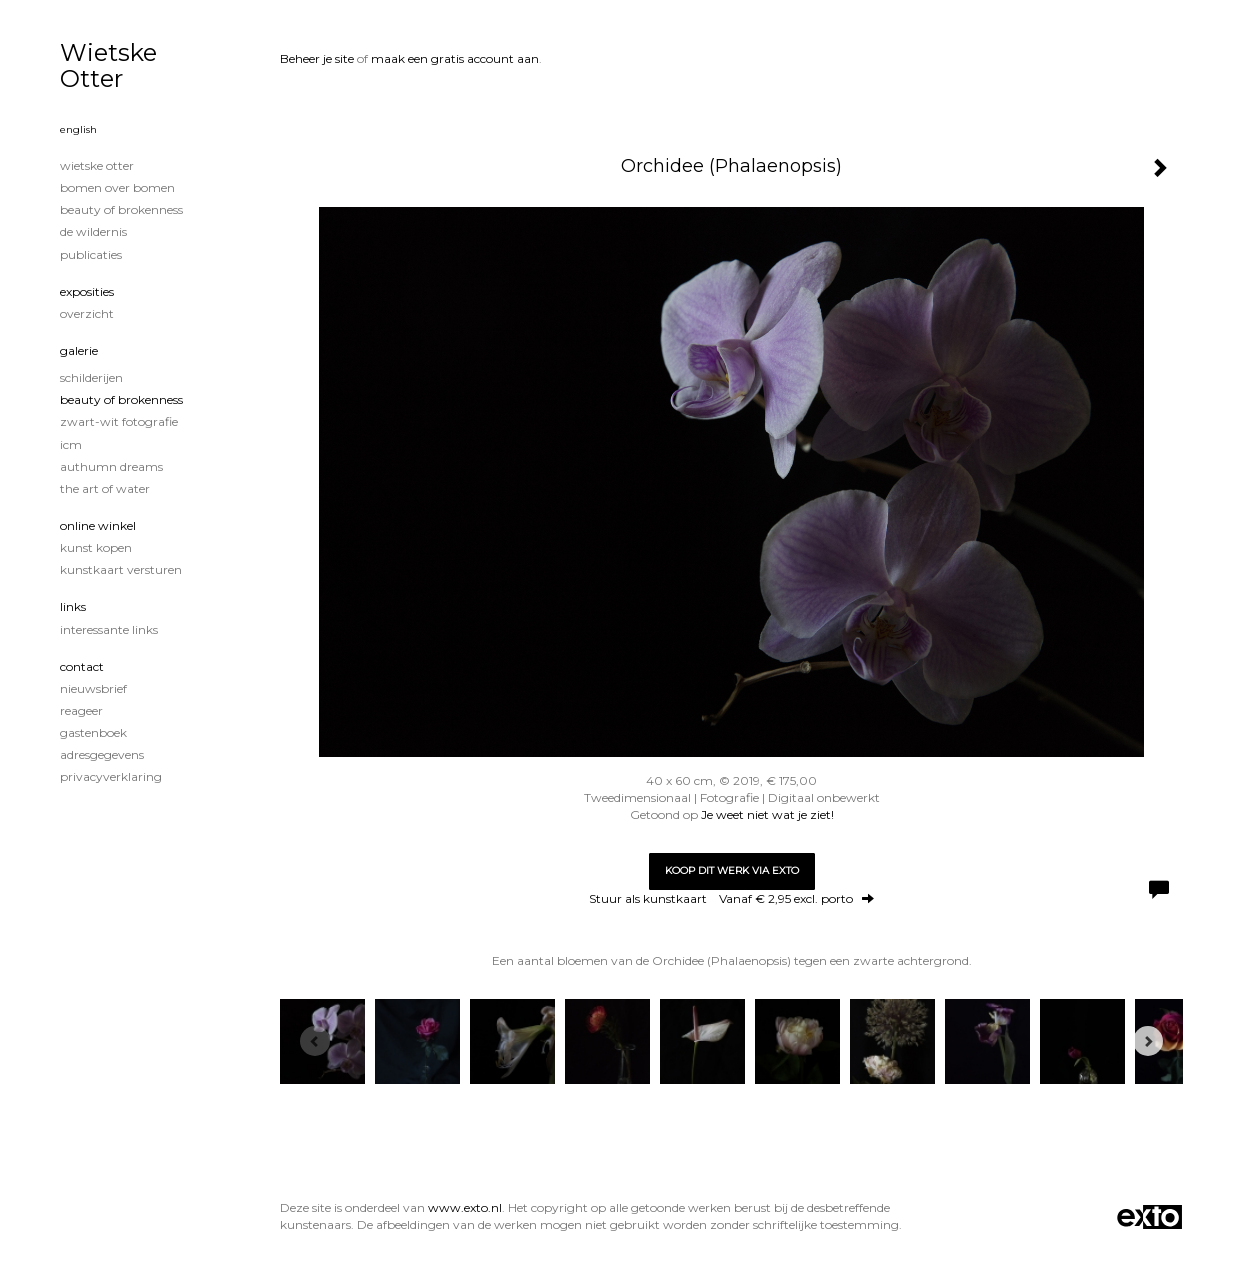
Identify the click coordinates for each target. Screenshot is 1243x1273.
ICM (71, 444)
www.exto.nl (465, 1207)
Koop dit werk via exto (732, 870)
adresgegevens (102, 754)
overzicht (87, 313)
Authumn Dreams (111, 466)
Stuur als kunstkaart (731, 898)
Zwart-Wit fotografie (119, 421)
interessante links (109, 629)
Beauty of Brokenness (121, 209)
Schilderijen (91, 377)
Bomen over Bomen (117, 187)
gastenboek (93, 732)
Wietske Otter (108, 65)
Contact (82, 666)
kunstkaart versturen (121, 569)
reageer (81, 710)
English (78, 129)
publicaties (91, 254)
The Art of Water (105, 488)
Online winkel (98, 525)
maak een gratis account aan (455, 58)
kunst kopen (96, 547)
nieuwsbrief (93, 688)
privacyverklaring (111, 776)
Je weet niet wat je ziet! (767, 814)
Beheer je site (317, 58)
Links (73, 606)
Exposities (87, 291)
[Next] (1148, 1041)
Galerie (79, 350)
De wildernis (93, 231)
